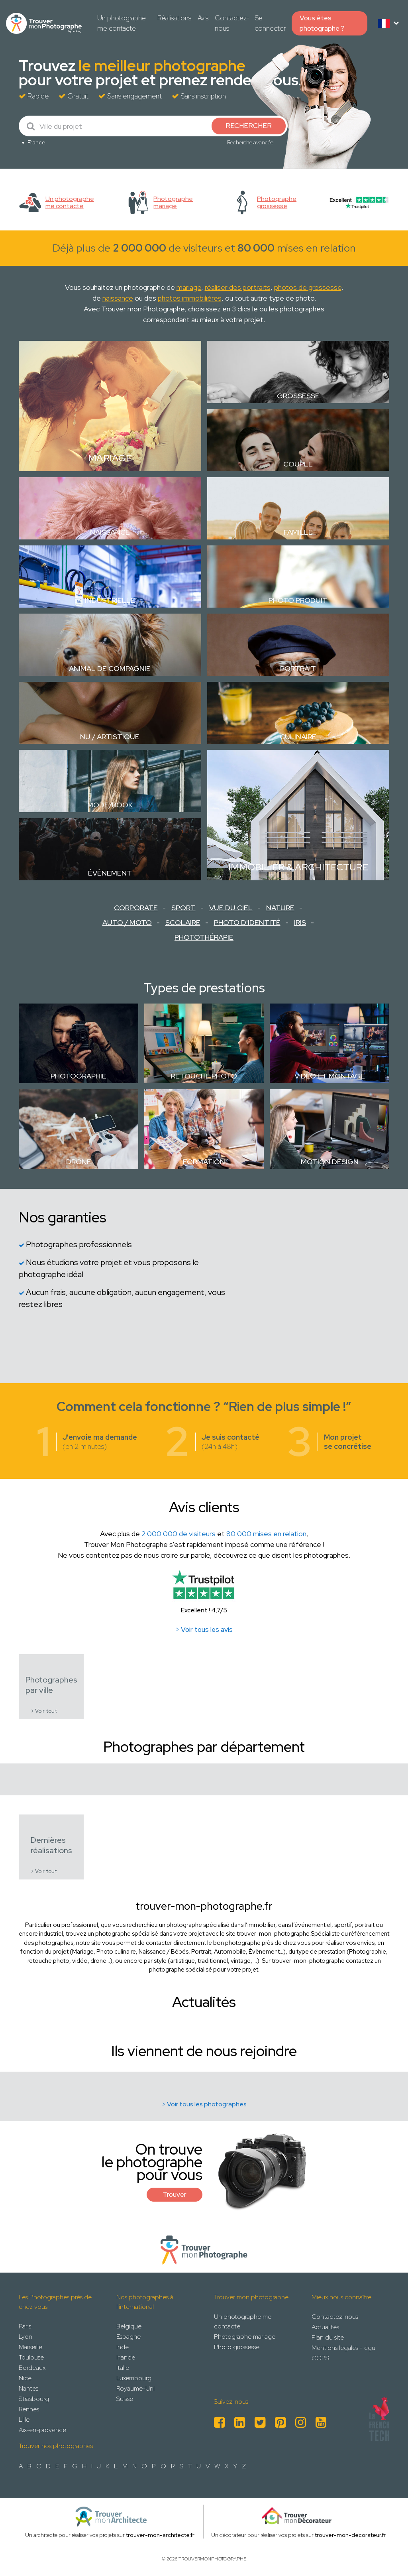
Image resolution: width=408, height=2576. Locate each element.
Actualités (325, 2327)
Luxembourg (133, 2378)
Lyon (25, 2336)
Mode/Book (110, 804)
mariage (189, 287)
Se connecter (270, 23)
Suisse (124, 2399)
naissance (117, 298)
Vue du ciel (231, 907)
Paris (25, 2326)
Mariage (110, 458)
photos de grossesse (307, 287)
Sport (183, 907)
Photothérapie (204, 937)
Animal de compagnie (110, 668)
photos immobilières (190, 298)
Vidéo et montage (329, 1075)
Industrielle (110, 600)
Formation (204, 1161)
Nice (25, 2378)
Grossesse (298, 395)
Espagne (128, 2336)
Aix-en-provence (42, 2430)
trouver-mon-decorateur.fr (350, 2535)
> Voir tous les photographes (204, 2104)
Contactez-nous (232, 23)
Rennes (29, 2409)
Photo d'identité (247, 922)
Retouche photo (204, 1075)
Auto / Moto (127, 922)
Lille (24, 2419)
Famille (298, 532)
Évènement (110, 873)
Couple (298, 463)
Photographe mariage (244, 2336)
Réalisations (174, 18)
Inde (122, 2347)
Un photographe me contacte (121, 23)
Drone (78, 1161)
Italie (122, 2367)
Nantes (28, 2388)
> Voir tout (44, 1711)
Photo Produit (298, 600)
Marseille (30, 2347)
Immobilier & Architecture (298, 867)
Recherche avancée (250, 142)
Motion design (330, 1161)
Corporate (136, 907)
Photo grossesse (236, 2347)
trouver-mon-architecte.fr (160, 2535)
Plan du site (328, 2337)
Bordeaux (32, 2367)
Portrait (298, 668)
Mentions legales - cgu (343, 2348)
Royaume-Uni (135, 2388)
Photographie (78, 1075)
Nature (280, 907)
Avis (203, 18)
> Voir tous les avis (204, 1629)
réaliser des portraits (238, 287)
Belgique (128, 2326)
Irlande (125, 2357)
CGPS (320, 2358)
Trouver (174, 2194)
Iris (300, 922)
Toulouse (31, 2357)
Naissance (110, 532)
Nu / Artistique (109, 736)
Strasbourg (34, 2399)
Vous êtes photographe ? (322, 23)
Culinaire (298, 736)
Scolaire (182, 922)
